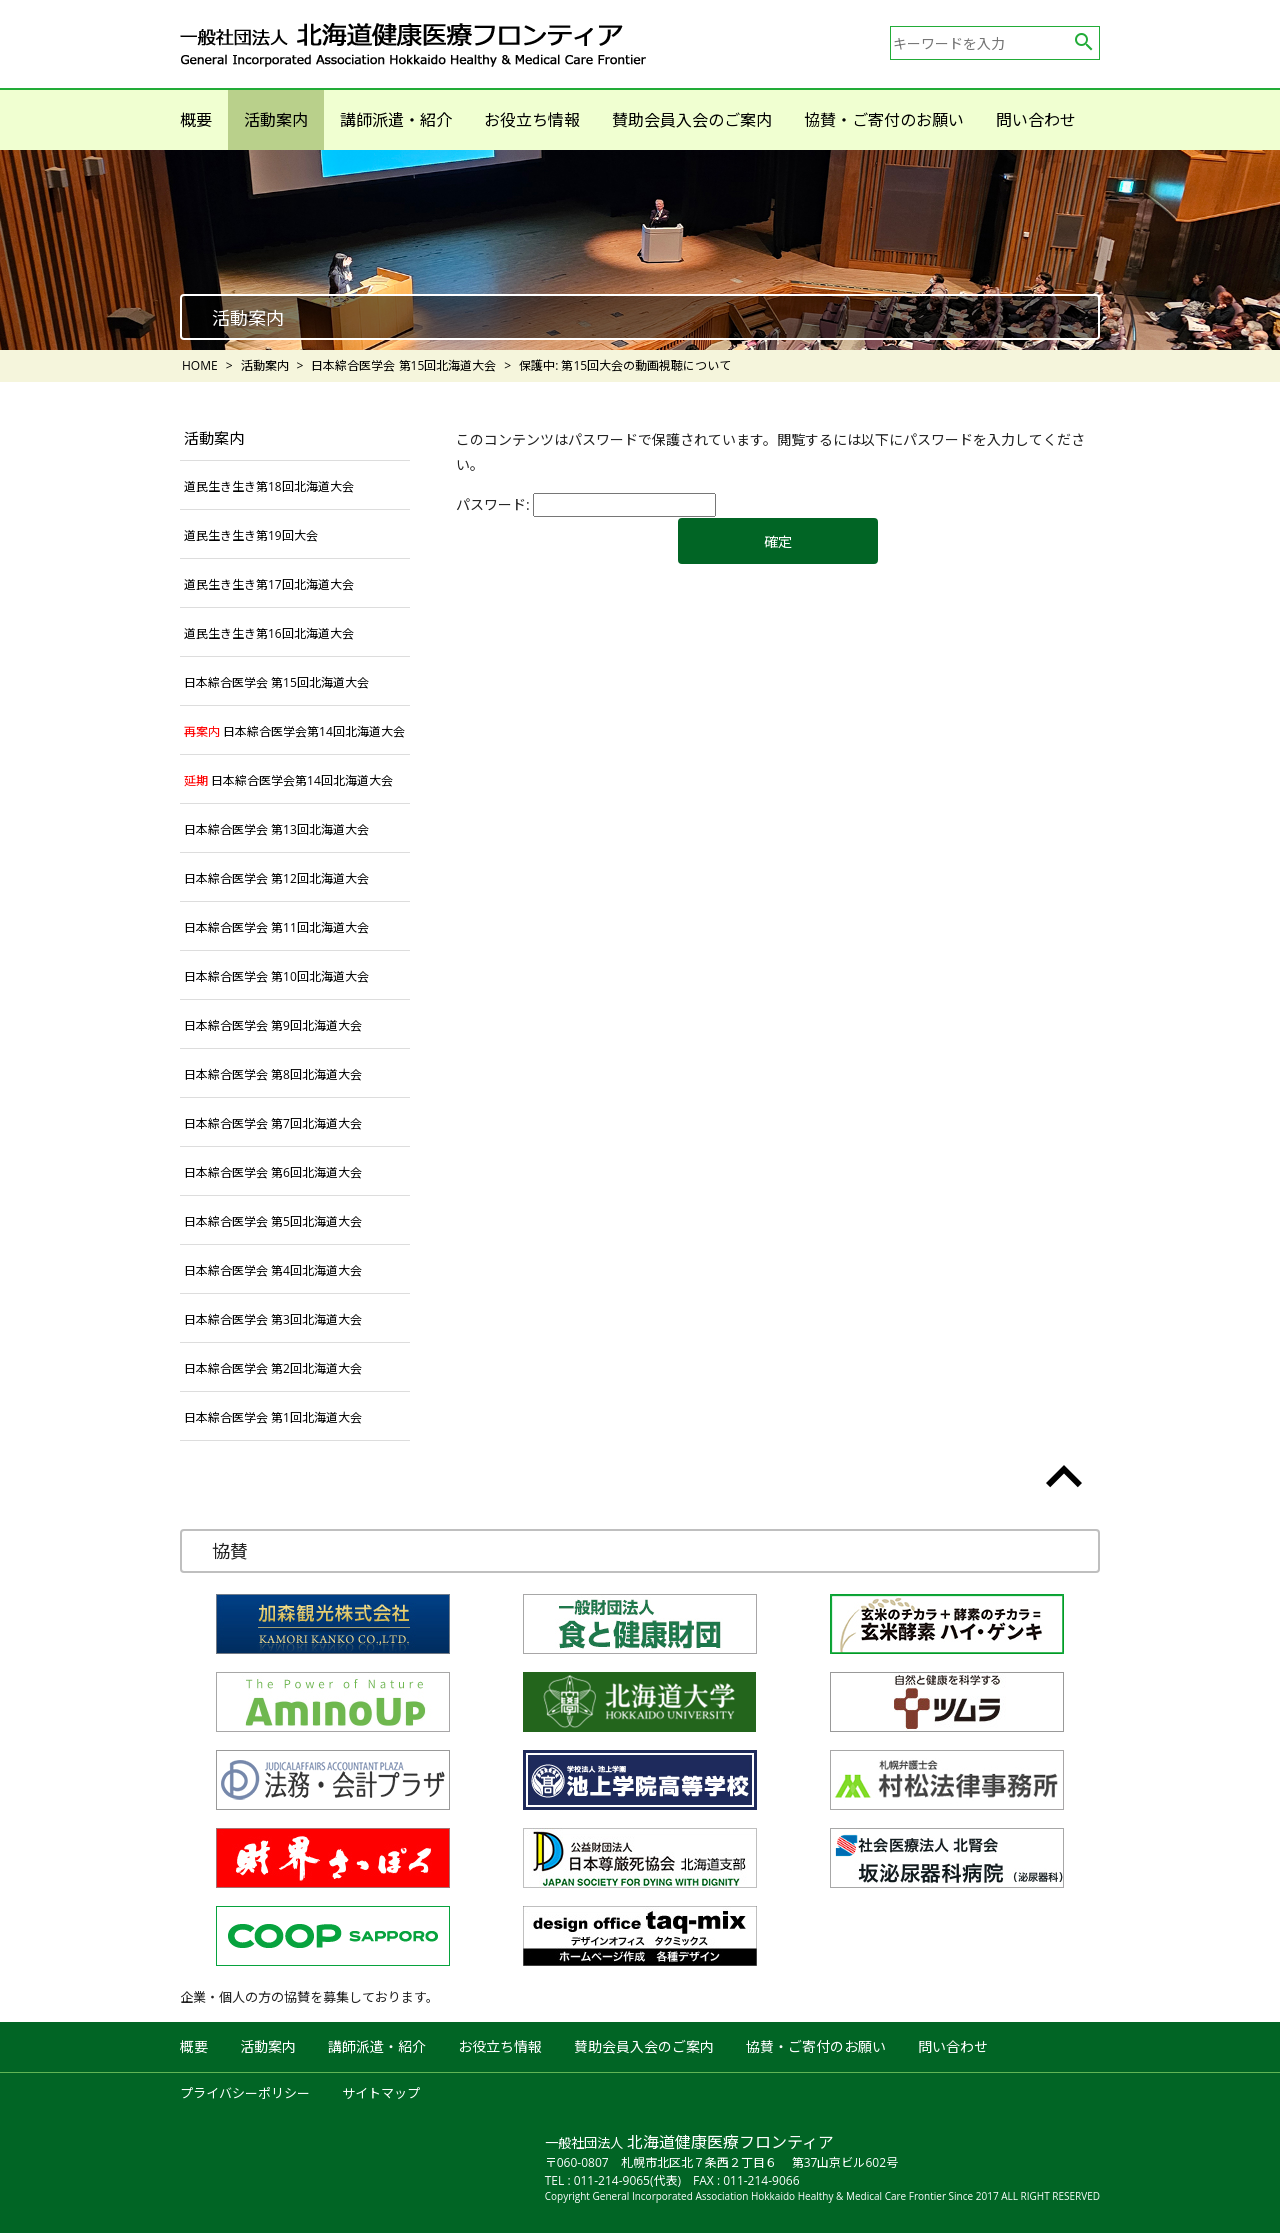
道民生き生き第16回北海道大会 (269, 633)
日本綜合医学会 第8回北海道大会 (273, 1074)
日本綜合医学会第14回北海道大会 (294, 731)
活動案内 (276, 120)
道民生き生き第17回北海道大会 (269, 584)
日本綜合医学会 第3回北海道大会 (273, 1319)
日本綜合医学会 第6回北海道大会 (273, 1172)
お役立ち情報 (532, 120)
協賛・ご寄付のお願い (884, 120)
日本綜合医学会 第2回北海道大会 (273, 1368)
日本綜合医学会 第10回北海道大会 (276, 976)
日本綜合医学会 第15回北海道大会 (276, 682)
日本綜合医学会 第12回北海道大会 (276, 878)
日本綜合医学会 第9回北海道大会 (273, 1025)
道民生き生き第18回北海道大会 (269, 486)
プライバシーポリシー (245, 2093)
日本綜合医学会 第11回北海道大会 (276, 927)
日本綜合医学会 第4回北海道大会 (273, 1270)
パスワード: (586, 504)
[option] (640, 250)
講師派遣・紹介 (396, 120)
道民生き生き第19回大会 (251, 535)
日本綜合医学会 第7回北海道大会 (273, 1123)
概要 (196, 120)
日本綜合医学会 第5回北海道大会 (273, 1221)
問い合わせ (1036, 120)
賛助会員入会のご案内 (692, 120)
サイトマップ (381, 2093)
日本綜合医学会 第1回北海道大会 (273, 1417)
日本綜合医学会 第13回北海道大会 (276, 829)
